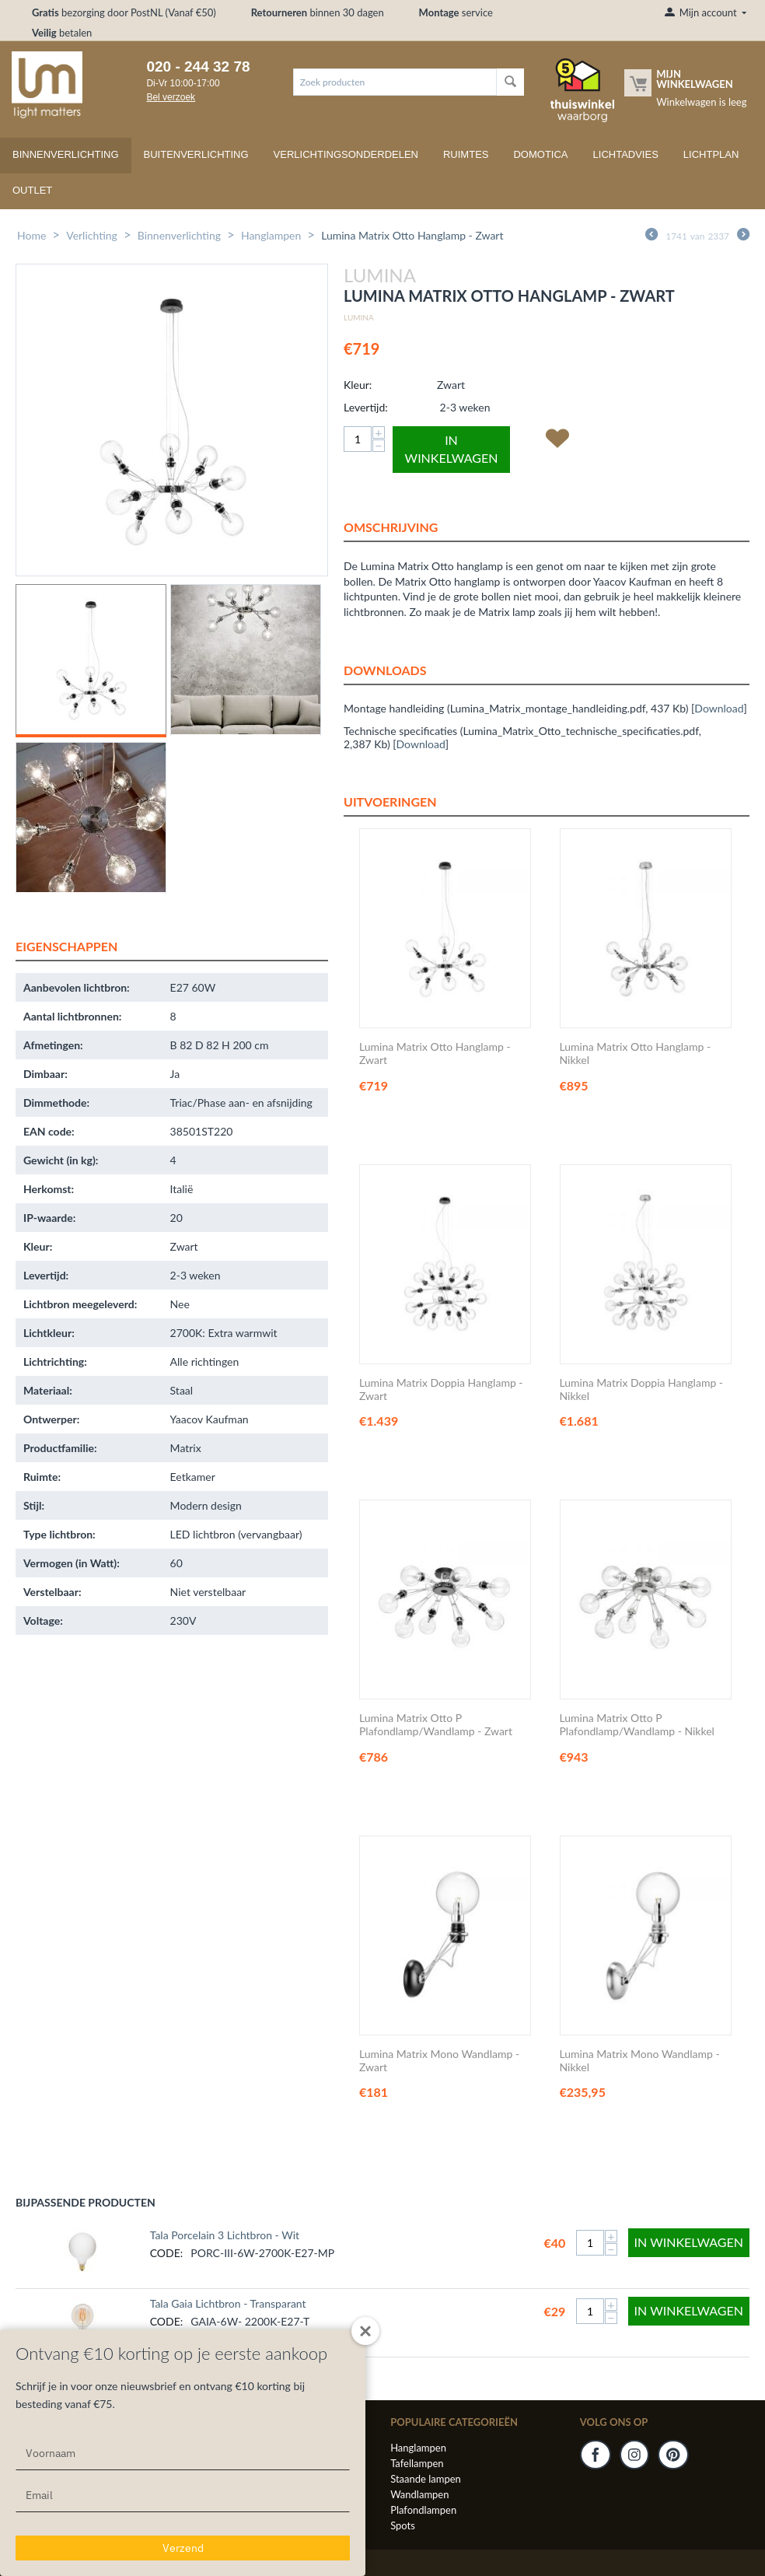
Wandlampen (419, 2494)
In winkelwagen (451, 448)
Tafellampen (416, 2463)
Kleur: (358, 384)
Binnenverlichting (65, 154)
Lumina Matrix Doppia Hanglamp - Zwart (441, 1389)
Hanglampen (271, 235)
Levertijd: (366, 407)
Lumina (359, 317)
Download (718, 708)
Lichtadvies (625, 154)
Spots (402, 2525)
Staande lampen (425, 2479)
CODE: (166, 2252)
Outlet (32, 190)
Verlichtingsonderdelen (346, 154)
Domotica (540, 154)
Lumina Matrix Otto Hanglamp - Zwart (435, 1053)
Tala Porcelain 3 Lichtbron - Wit (224, 2235)
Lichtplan (711, 154)
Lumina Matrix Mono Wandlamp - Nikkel (640, 2061)
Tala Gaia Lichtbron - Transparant (228, 2303)
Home (31, 235)
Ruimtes (466, 154)
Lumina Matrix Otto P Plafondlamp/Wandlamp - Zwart (435, 1725)
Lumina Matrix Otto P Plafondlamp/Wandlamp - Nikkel (637, 1725)
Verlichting (91, 235)
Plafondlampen (423, 2510)
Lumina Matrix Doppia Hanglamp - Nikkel (642, 1389)
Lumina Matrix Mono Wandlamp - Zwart (439, 2061)
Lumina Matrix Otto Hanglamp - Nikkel (635, 1053)
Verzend (183, 2548)
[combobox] (395, 82)
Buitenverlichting (196, 154)
